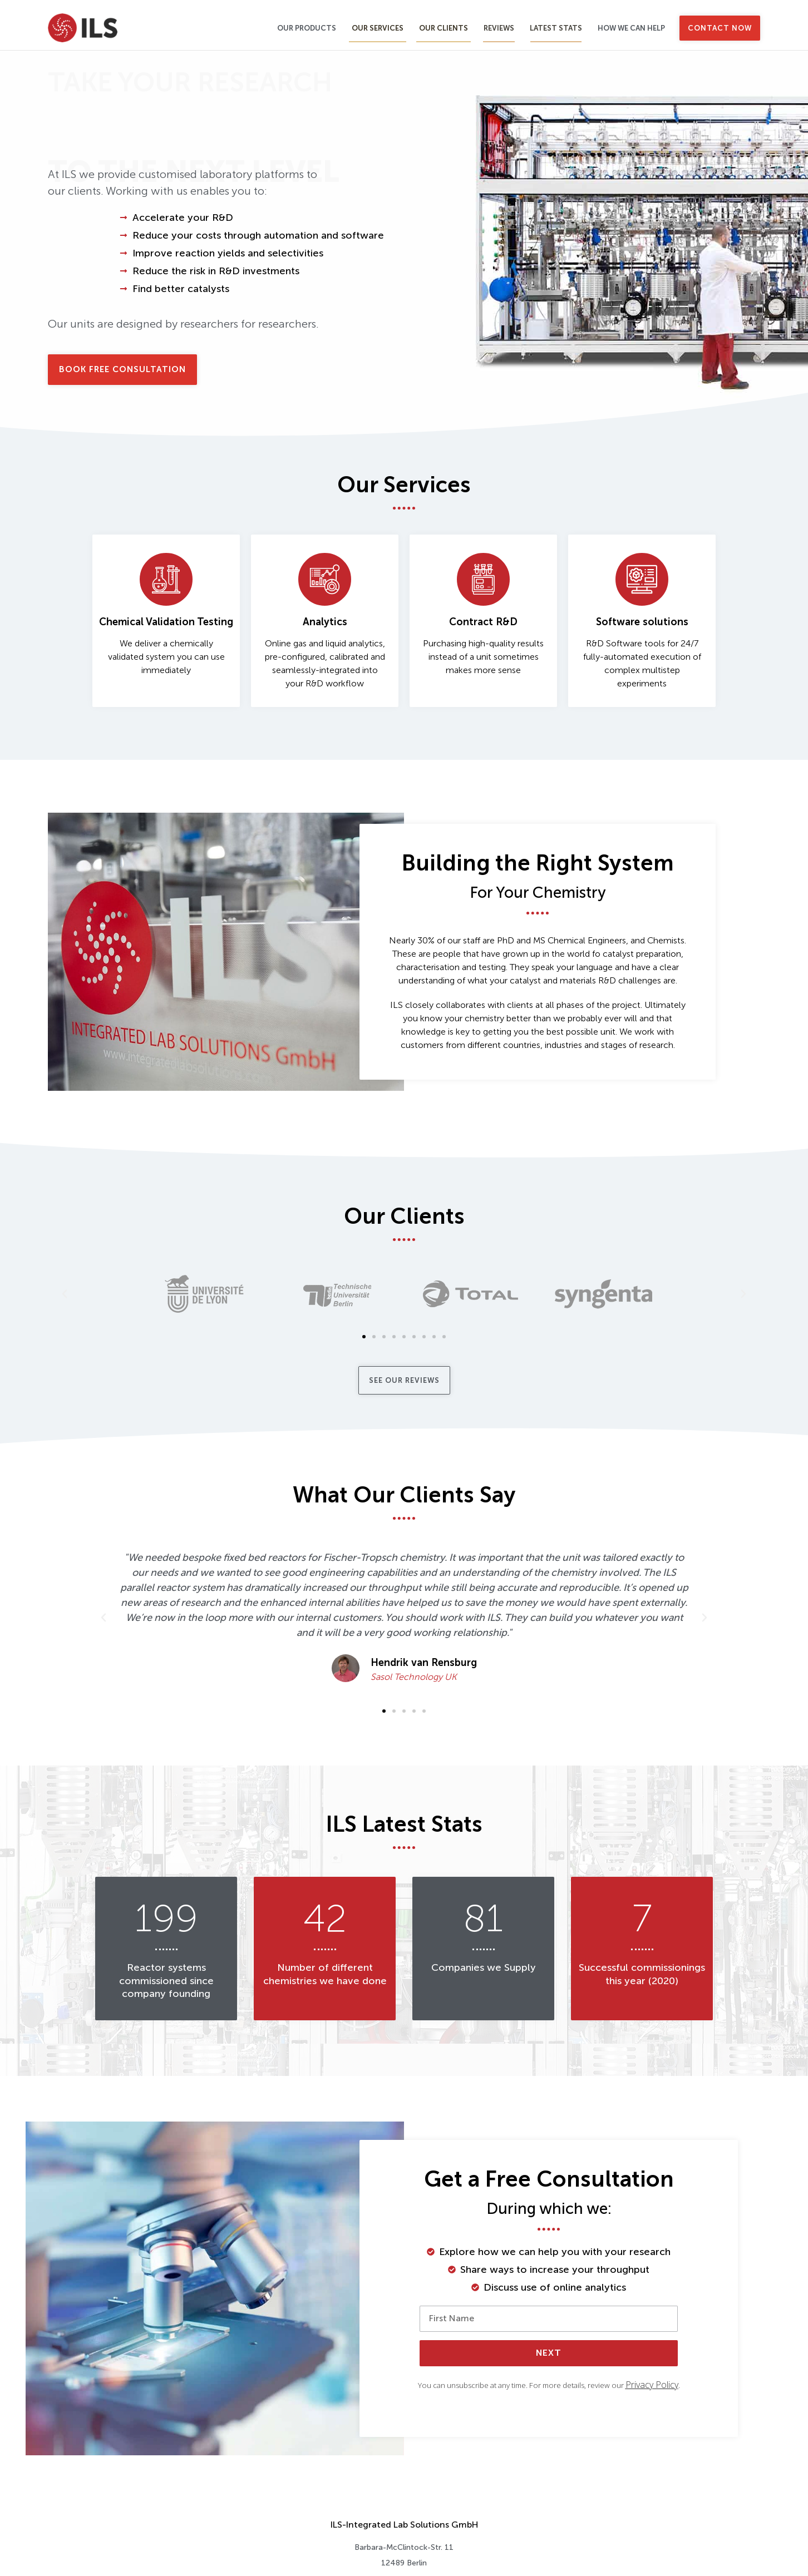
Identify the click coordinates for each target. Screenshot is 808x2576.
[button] (64, 1293)
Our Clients (443, 28)
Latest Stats (556, 28)
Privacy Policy (651, 2385)
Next (548, 2352)
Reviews (499, 28)
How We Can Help (631, 28)
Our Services (377, 28)
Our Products (306, 28)
